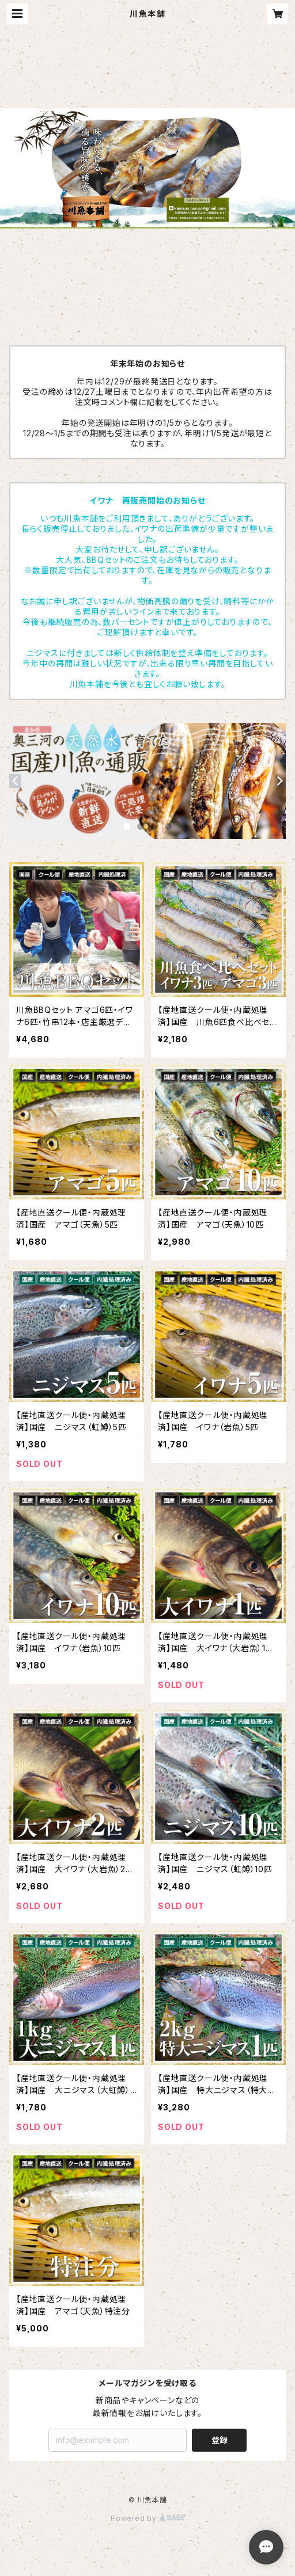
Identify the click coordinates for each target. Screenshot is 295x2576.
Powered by (147, 2518)
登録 (219, 2440)
